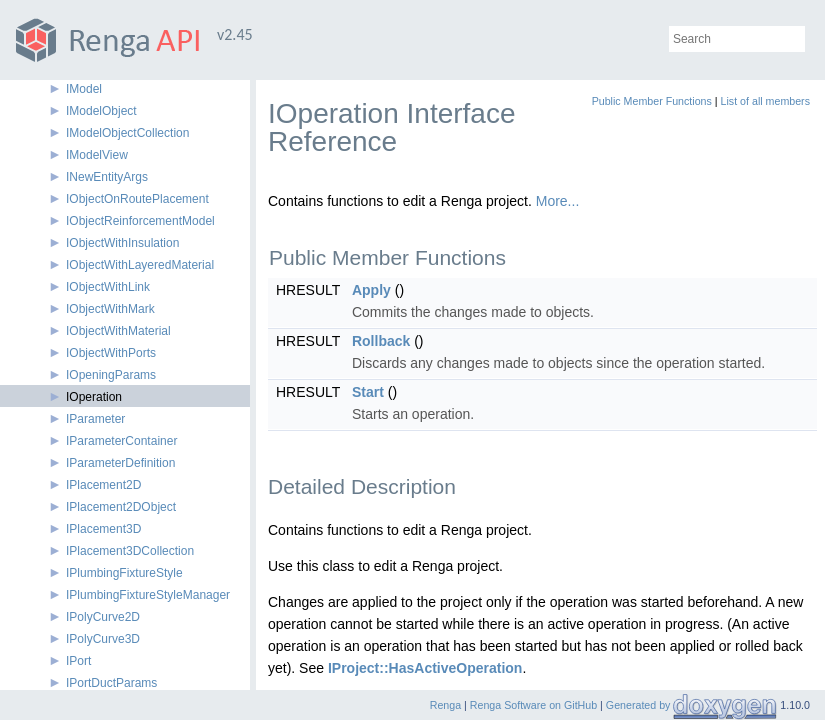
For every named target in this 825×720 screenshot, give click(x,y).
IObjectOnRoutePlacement (137, 199)
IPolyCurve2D (103, 617)
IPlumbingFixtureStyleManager (148, 595)
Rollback (381, 341)
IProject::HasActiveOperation (425, 668)
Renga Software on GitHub (533, 705)
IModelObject (101, 111)
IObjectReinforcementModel (140, 221)
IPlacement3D (103, 529)
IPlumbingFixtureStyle (124, 573)
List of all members (765, 101)
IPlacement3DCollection (130, 551)
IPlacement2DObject (121, 507)
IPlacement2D (103, 485)
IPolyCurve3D (103, 639)
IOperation (94, 397)
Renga (445, 705)
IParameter (95, 419)
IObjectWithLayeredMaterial (140, 265)
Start (368, 392)
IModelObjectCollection (127, 133)
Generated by (640, 705)
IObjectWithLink (108, 287)
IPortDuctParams (111, 683)
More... (558, 201)
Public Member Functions (652, 101)
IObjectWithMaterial (118, 331)
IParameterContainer (121, 441)
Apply (371, 290)
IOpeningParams (111, 375)
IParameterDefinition (120, 463)
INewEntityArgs (107, 177)
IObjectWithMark (110, 309)
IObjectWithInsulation (122, 243)
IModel (84, 89)
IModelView (97, 155)
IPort (78, 661)
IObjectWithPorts (111, 353)
